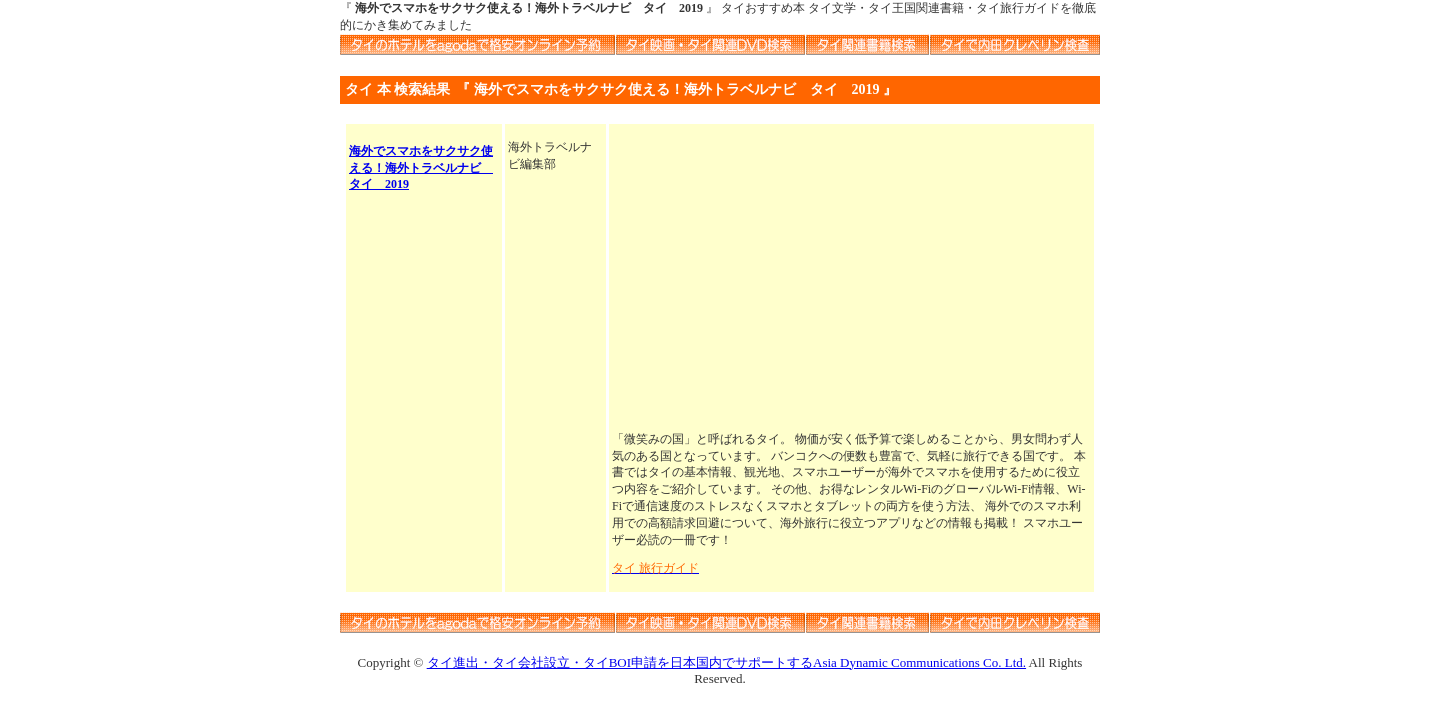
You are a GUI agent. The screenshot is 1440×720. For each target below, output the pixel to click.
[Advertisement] (851, 279)
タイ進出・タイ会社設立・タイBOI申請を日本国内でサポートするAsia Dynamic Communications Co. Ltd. (726, 662)
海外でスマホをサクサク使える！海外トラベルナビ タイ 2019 (421, 168)
